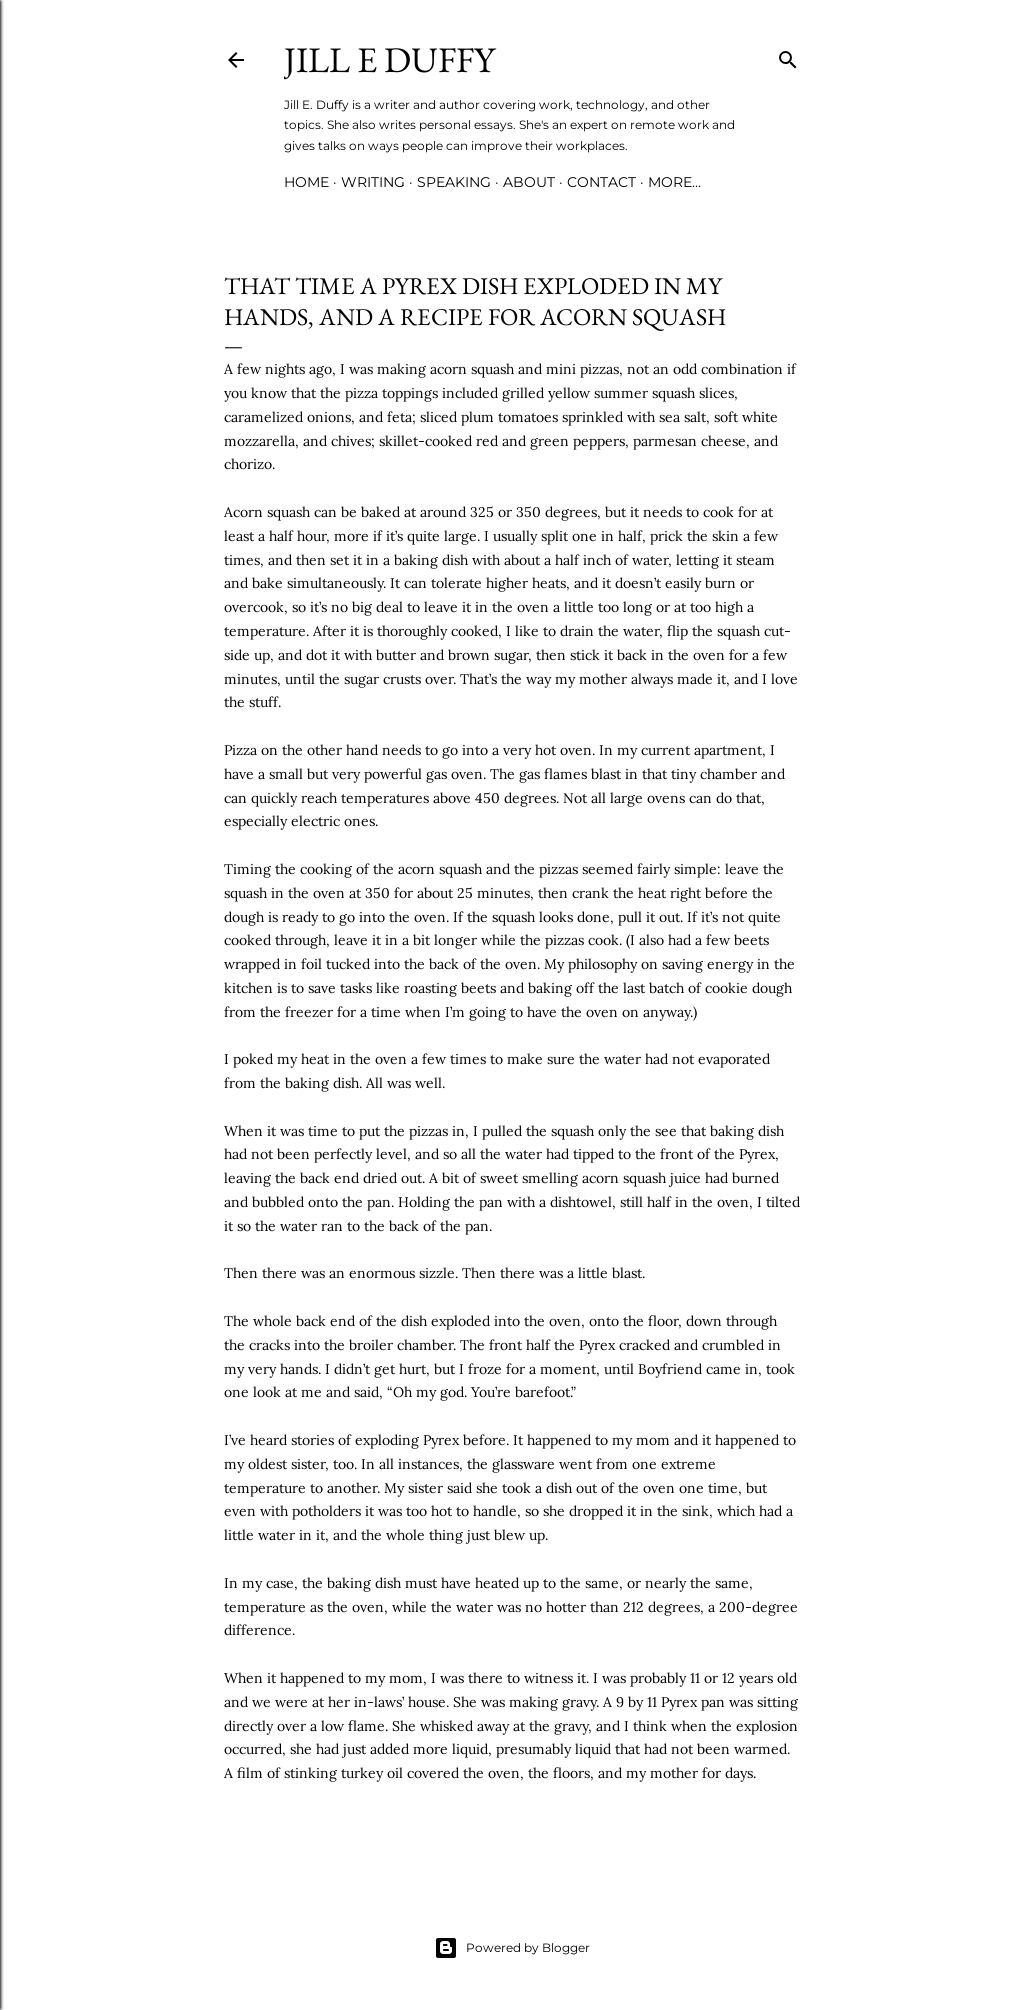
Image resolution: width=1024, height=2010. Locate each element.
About (529, 182)
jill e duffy (389, 59)
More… (674, 182)
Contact (601, 182)
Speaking (454, 182)
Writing (373, 182)
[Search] (788, 55)
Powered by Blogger (512, 1948)
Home (306, 182)
